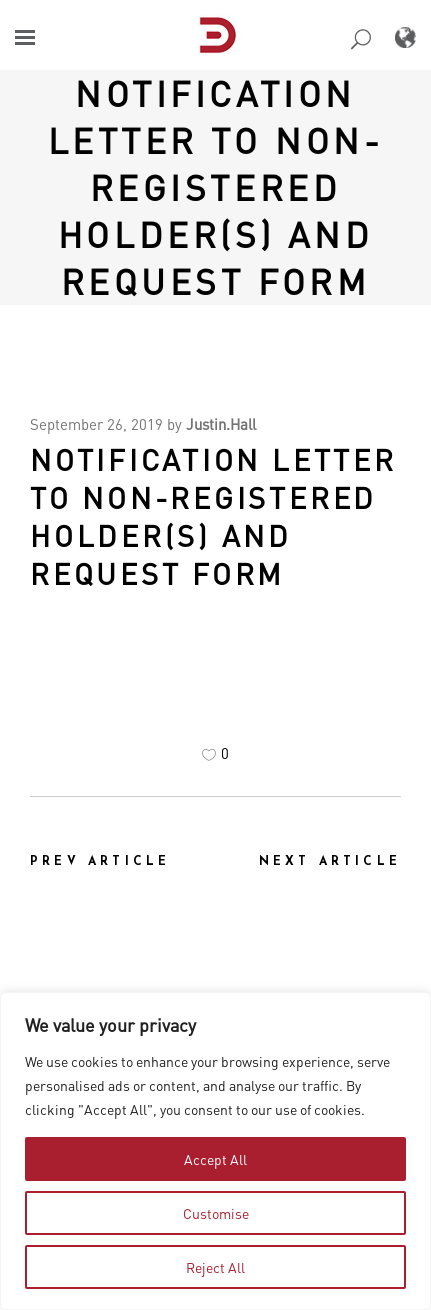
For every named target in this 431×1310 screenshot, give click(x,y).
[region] (215, 1151)
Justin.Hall (221, 424)
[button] (25, 37)
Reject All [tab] (215, 1267)
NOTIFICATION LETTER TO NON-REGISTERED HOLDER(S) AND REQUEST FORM (216, 187)
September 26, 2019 (96, 424)
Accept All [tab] (215, 1159)
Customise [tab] (216, 1213)
